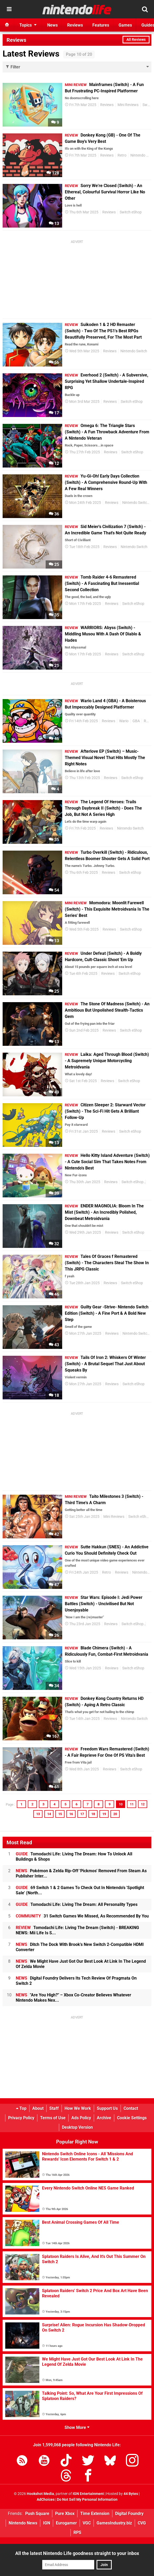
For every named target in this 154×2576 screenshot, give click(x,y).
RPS (77, 2532)
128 (52, 172)
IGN (46, 2522)
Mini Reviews (128, 105)
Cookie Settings (132, 2117)
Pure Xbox (65, 2513)
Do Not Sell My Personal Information (87, 2499)
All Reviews (136, 39)
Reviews (107, 105)
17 (54, 412)
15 (60, 1814)
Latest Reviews (31, 54)
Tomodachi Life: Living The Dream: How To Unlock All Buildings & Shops (74, 1856)
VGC (87, 2522)
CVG (142, 2522)
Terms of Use (53, 2117)
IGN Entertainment (88, 2494)
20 (115, 1814)
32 (54, 1243)
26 (54, 1635)
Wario (124, 721)
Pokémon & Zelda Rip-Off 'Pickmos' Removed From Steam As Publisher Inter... (81, 1873)
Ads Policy (81, 2117)
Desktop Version (77, 2127)
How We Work (78, 2108)
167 (52, 1736)
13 (54, 223)
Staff (54, 2108)
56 (54, 362)
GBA (136, 721)
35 (54, 614)
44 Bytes (131, 2494)
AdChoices (46, 2499)
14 (49, 1814)
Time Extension (94, 2513)
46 (54, 738)
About (38, 2108)
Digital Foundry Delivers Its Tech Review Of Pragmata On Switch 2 (76, 1981)
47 (54, 1584)
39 (54, 1193)
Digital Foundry (129, 2513)
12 (54, 463)
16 (71, 1814)
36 (54, 513)
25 (54, 564)
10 (121, 1804)
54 (54, 890)
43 (54, 1344)
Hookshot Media (40, 2494)
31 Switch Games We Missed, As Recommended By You (82, 1916)
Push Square (37, 2513)
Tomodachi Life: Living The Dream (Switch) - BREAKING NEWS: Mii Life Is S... (77, 1930)
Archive (104, 2117)
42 (54, 1534)
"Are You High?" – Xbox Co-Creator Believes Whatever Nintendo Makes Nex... (73, 1997)
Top (21, 2108)
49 (54, 1092)
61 (54, 1786)
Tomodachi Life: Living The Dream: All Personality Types (76, 1904)
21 (54, 665)
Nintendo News (23, 2522)
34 (54, 1685)
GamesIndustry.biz (114, 2522)
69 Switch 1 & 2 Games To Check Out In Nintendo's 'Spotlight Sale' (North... (80, 1890)
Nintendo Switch (133, 351)
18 (54, 1395)
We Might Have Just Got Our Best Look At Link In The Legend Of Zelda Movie (81, 1964)
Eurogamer (66, 2522)
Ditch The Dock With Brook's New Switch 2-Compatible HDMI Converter (80, 1947)
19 (104, 1814)
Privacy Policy (21, 2117)
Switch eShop (131, 212)
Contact (131, 2108)
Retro (122, 155)
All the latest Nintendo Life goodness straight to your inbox (77, 2553)
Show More (77, 2427)
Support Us (107, 2108)
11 (132, 1804)
